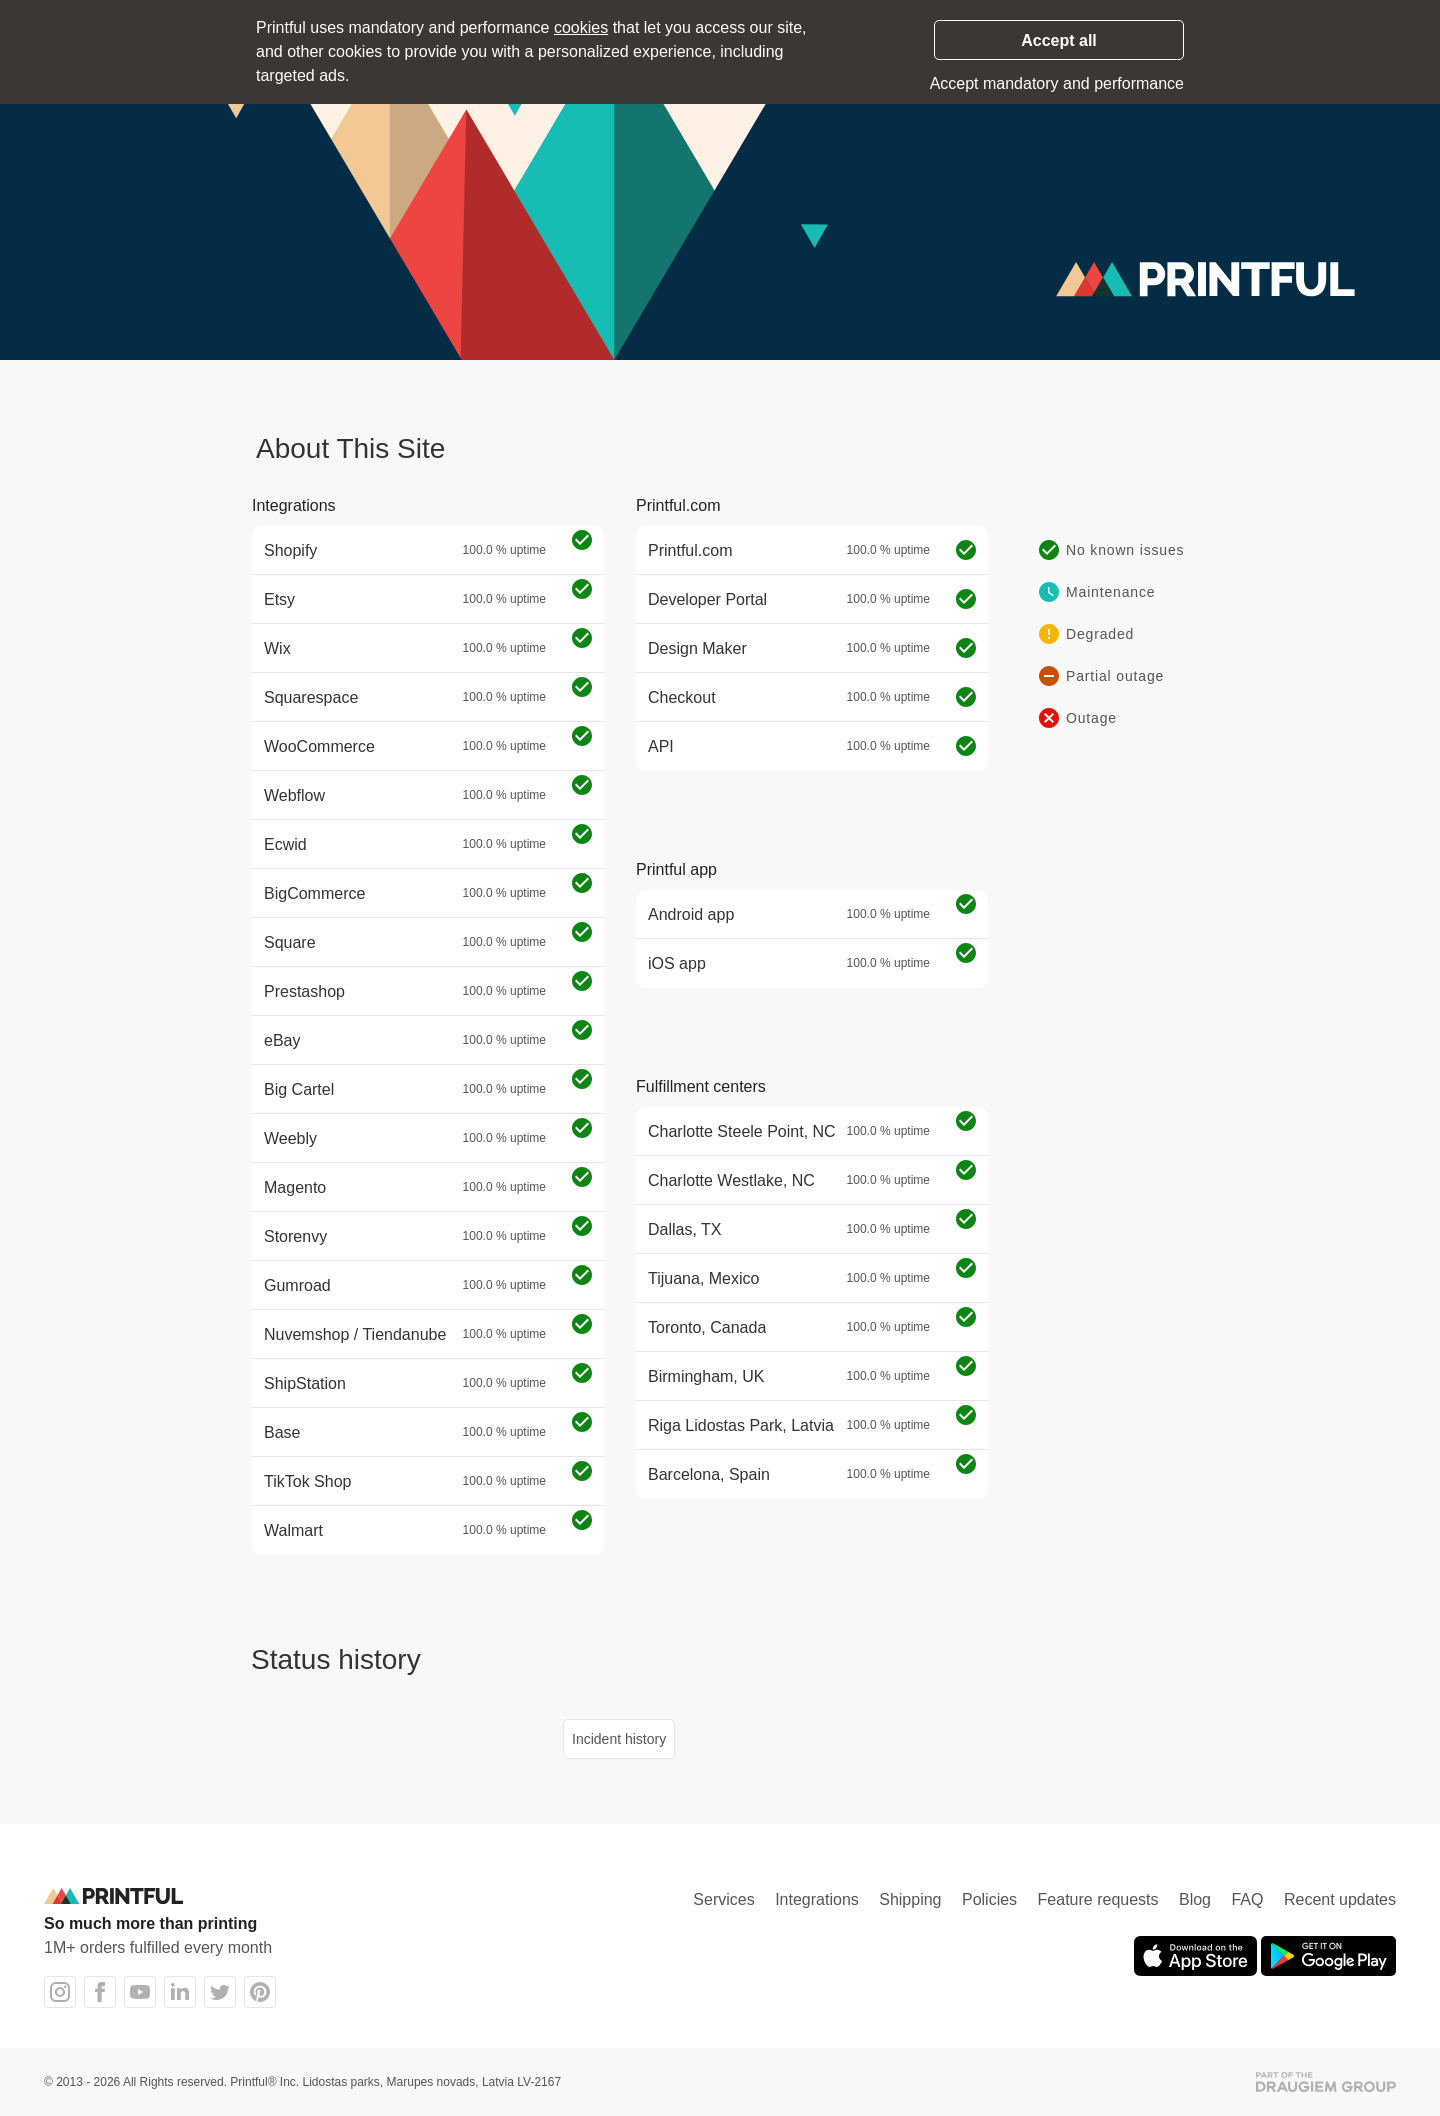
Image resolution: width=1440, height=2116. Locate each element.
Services (723, 1899)
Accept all (1059, 40)
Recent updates (1340, 1899)
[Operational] (582, 541)
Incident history (619, 1739)
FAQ (1247, 1899)
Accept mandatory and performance (1057, 83)
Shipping (910, 1899)
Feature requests (1098, 1899)
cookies (581, 27)
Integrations (817, 1899)
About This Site (350, 448)
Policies (989, 1899)
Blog (1195, 1899)
